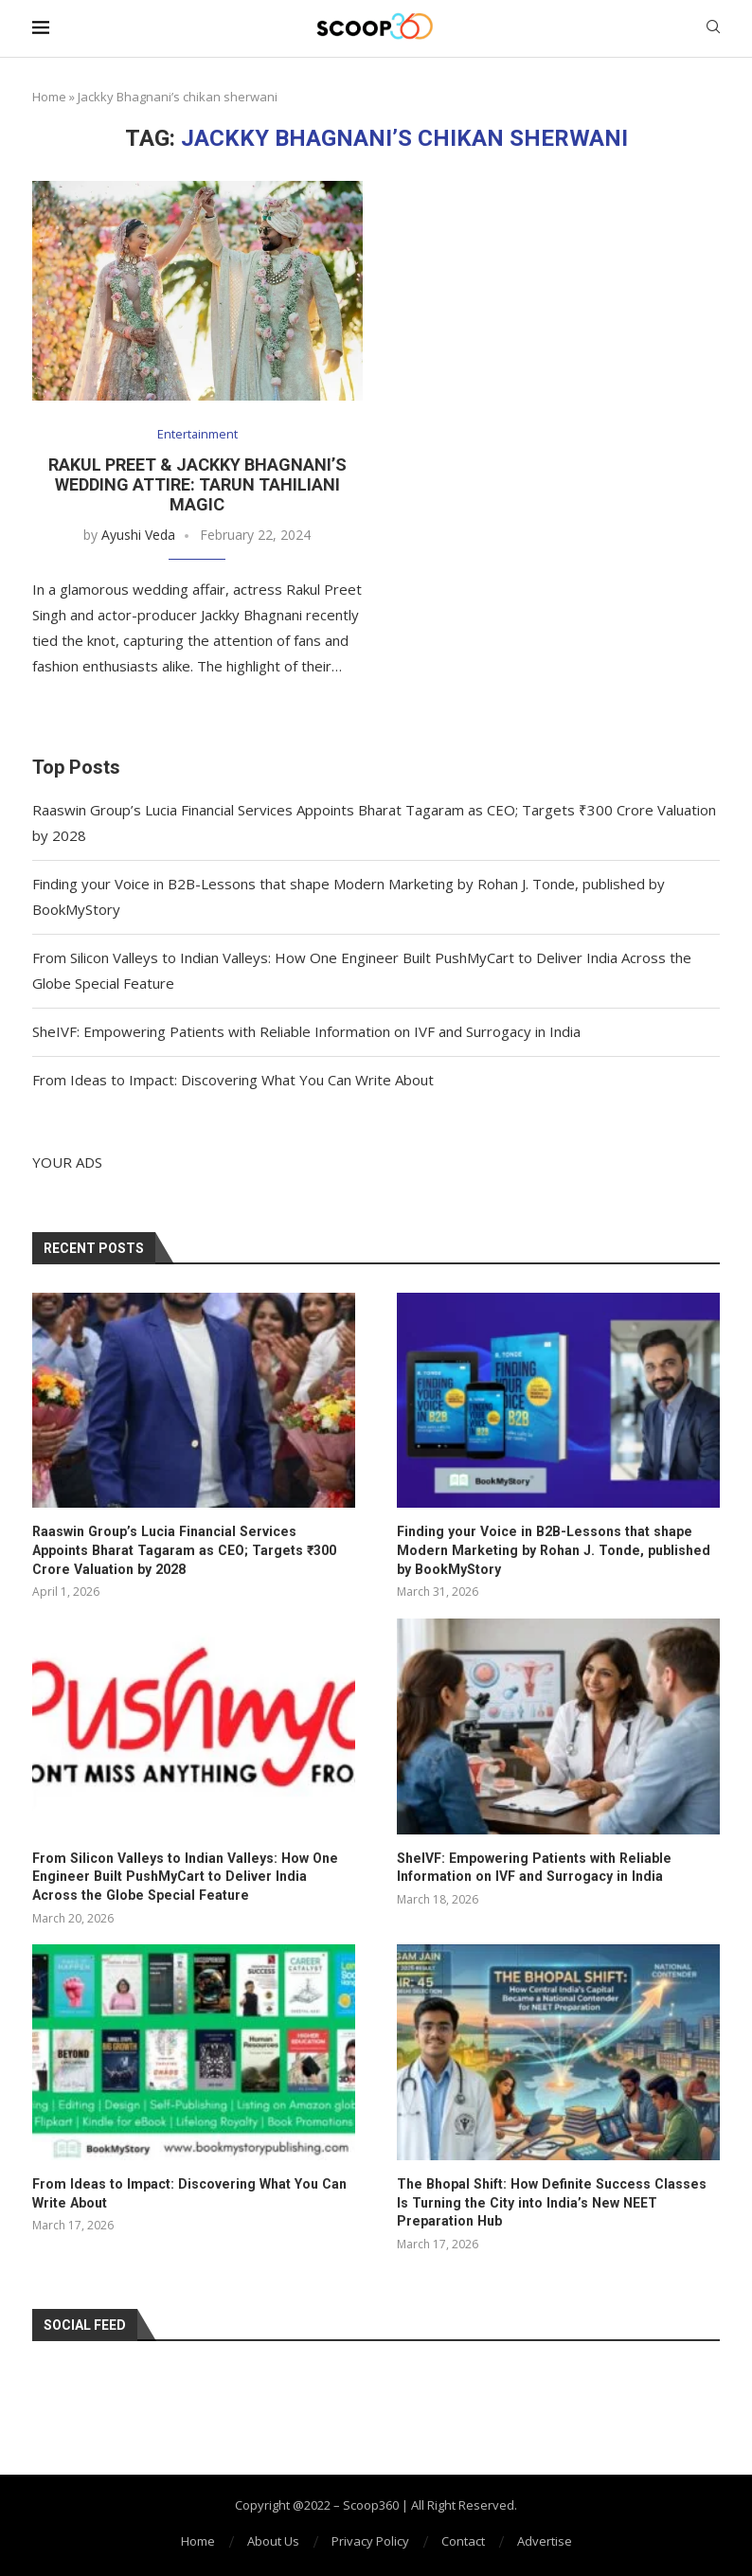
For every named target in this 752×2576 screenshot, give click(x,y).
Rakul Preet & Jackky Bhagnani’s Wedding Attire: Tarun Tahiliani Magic (197, 484)
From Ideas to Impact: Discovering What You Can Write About (233, 1079)
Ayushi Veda (138, 535)
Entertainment (197, 434)
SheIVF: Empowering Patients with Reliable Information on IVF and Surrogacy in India (306, 1031)
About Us (273, 2540)
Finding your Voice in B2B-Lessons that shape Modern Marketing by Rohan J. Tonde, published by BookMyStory (557, 1550)
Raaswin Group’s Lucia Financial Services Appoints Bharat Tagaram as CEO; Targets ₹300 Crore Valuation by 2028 (190, 1550)
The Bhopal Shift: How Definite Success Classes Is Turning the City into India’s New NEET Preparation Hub (555, 2201)
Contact (463, 2540)
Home (49, 96)
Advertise (544, 2540)
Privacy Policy (370, 2540)
